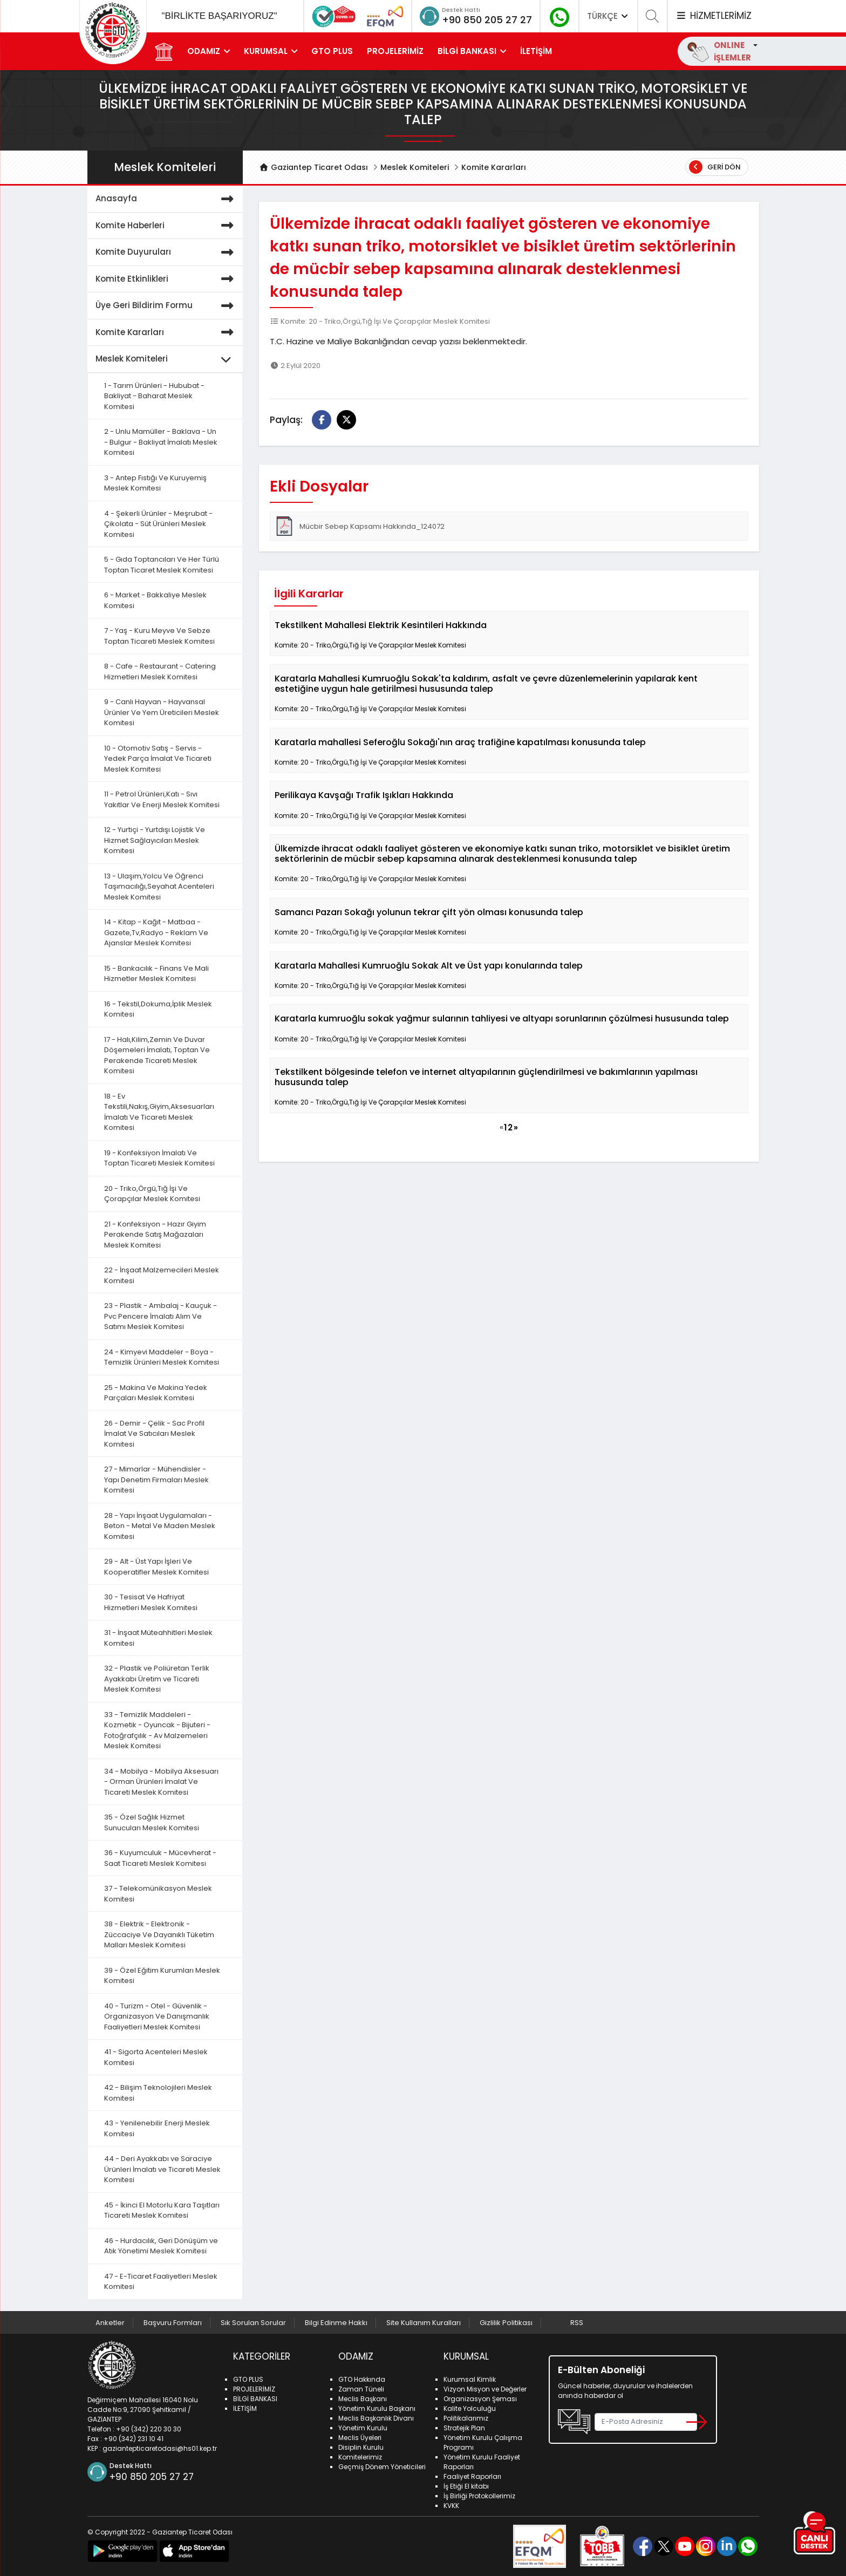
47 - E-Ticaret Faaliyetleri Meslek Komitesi (160, 2281)
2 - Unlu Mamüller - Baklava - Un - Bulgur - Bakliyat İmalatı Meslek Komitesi (160, 442)
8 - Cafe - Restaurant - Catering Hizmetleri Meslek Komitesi (160, 671)
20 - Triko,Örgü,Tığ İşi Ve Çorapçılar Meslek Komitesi (152, 1193)
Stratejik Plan (464, 2427)
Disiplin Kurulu (361, 2447)
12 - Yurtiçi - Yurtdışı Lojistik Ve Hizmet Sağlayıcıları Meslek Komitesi (154, 840)
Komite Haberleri (166, 226)
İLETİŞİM (536, 51)
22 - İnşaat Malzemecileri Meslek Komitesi (161, 1275)
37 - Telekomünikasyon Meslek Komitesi (158, 1893)
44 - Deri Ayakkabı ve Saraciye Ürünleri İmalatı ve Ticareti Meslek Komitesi (162, 2169)
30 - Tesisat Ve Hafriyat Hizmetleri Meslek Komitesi (150, 1602)
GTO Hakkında (361, 2379)
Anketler (110, 2323)
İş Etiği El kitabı (466, 2486)
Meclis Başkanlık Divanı (376, 2418)
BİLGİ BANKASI (467, 51)
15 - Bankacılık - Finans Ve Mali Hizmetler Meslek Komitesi (156, 973)
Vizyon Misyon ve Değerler (485, 2389)
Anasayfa (166, 199)
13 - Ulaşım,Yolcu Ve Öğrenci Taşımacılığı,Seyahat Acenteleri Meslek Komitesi (159, 886)
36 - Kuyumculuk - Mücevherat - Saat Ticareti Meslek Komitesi (160, 1858)
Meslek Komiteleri (414, 167)
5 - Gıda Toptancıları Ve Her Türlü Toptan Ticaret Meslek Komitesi (161, 564)
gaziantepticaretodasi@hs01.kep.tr (160, 2448)
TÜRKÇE (608, 16)
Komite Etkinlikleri (166, 279)
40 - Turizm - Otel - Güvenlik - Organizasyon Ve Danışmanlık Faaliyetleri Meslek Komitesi (156, 2016)
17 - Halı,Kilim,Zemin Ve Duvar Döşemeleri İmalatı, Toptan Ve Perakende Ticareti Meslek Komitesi (157, 1055)
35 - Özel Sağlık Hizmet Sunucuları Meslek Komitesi (151, 1822)
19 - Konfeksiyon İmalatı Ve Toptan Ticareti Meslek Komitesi (159, 1158)
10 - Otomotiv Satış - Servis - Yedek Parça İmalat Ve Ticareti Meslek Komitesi (158, 758)
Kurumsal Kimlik (470, 2379)
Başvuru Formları (173, 2323)
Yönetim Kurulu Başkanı (376, 2408)
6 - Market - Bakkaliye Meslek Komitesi (155, 600)
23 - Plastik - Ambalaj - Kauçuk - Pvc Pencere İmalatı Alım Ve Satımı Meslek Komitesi (160, 1316)
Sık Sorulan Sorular (253, 2323)
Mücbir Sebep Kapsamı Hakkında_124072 (360, 526)
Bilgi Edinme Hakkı (336, 2323)
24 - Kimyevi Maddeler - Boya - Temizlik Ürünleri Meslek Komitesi (161, 1357)
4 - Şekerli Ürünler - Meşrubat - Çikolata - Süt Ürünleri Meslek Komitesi (158, 524)
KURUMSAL (266, 51)
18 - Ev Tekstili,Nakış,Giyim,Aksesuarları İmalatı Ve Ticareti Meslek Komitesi (159, 1112)
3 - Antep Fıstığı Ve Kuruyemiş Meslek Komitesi (155, 483)
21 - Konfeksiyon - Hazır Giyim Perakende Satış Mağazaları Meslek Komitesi (155, 1234)
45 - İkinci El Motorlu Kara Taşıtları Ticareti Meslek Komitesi (162, 2210)
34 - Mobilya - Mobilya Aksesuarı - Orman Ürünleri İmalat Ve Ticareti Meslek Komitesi (161, 1781)
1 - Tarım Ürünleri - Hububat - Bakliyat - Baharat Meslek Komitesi (154, 396)
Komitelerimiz (360, 2457)
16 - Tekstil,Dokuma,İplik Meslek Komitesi (158, 1009)
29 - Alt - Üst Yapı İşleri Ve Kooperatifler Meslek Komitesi (156, 1566)
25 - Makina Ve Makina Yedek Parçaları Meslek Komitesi (155, 1392)
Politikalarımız (466, 2418)
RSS (576, 2323)
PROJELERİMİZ (395, 51)
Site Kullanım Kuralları (423, 2323)
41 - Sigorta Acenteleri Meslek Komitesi (156, 2057)
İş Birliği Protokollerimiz (479, 2495)
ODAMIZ (203, 51)
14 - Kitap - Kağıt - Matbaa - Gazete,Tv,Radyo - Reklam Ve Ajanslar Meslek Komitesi (156, 932)
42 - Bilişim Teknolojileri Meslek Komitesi (158, 2092)
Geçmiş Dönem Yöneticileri (382, 2466)
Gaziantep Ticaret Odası (313, 167)
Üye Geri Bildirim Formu (166, 305)
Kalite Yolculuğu (470, 2408)
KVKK (451, 2505)
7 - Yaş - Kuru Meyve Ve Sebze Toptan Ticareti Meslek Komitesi (159, 635)
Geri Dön (715, 167)
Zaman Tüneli (361, 2389)
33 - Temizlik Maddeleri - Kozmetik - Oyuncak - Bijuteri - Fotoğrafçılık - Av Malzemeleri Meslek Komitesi (157, 1730)
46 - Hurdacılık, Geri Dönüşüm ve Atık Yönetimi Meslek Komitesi (161, 2246)
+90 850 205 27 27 (487, 19)
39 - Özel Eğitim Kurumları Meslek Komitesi (162, 1975)
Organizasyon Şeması (480, 2398)
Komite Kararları (493, 167)
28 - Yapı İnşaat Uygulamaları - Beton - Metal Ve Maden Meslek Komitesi (159, 1526)
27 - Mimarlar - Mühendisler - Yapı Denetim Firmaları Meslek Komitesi (156, 1479)
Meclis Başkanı (362, 2398)
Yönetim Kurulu (362, 2427)
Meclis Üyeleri (359, 2437)
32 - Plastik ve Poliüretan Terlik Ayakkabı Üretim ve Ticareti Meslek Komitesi (156, 1678)
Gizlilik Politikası (506, 2323)
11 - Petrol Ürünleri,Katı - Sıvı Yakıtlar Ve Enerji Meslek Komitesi (162, 799)
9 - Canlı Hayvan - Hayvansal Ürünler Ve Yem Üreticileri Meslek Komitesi (161, 712)
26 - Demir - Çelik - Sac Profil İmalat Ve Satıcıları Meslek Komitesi (154, 1433)
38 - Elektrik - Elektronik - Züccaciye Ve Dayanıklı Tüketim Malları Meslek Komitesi (159, 1934)
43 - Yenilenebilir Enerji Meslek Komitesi (157, 2128)
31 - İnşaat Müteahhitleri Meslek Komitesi (158, 1637)
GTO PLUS (332, 51)
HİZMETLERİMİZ (713, 15)
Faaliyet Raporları (472, 2476)
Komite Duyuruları (166, 252)
